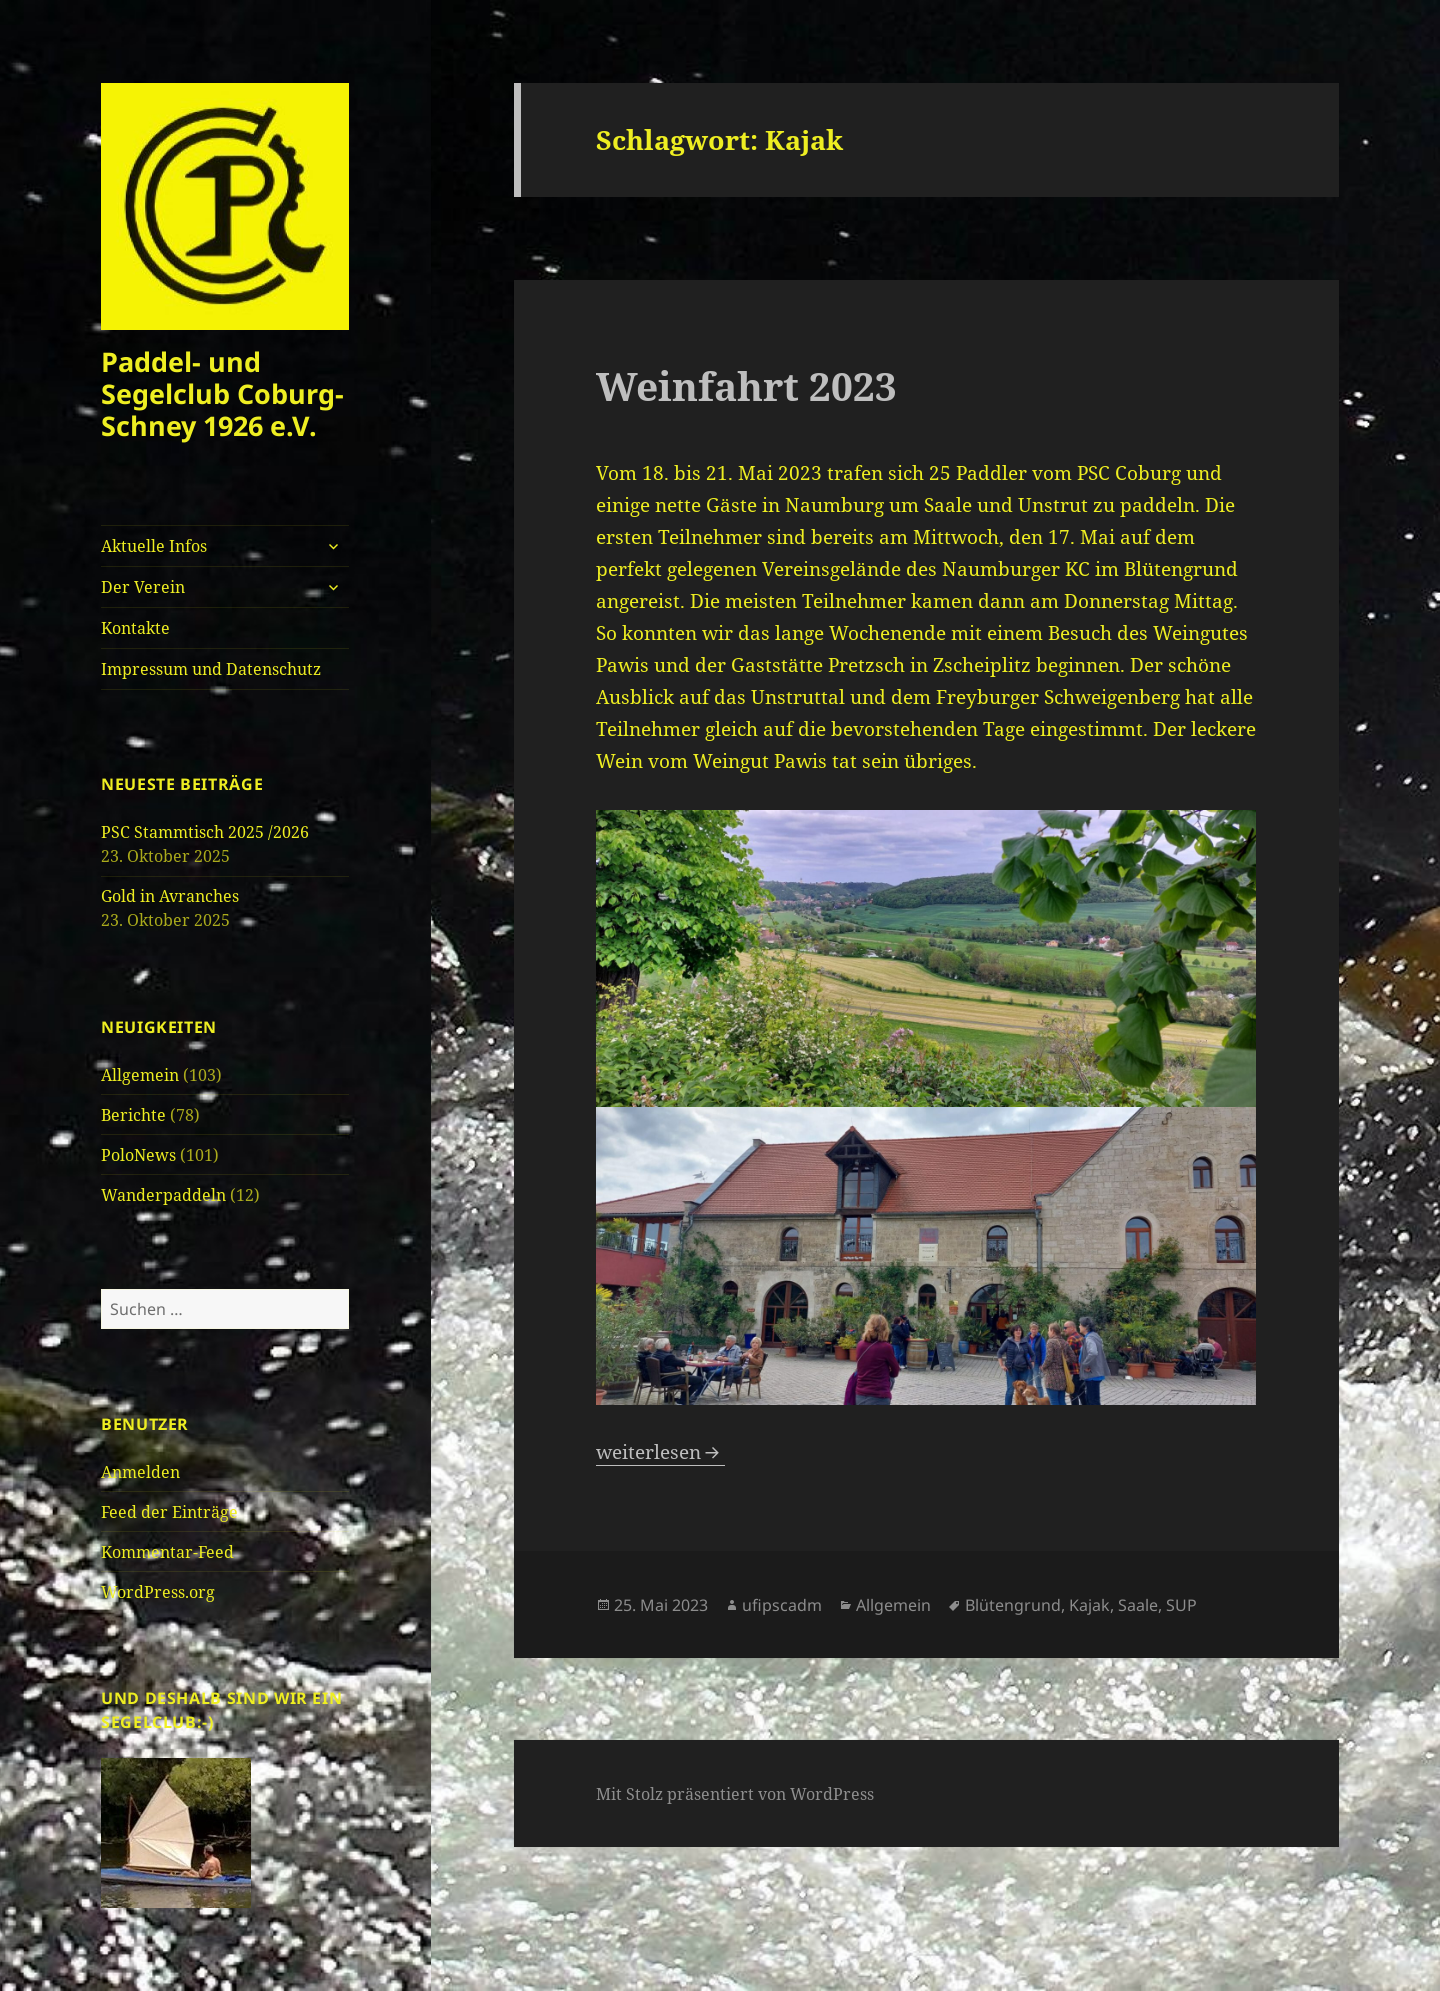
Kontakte (135, 628)
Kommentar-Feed (167, 1552)
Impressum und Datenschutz (211, 669)
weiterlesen (660, 1452)
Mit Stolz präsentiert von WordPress (735, 1794)
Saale (1138, 1605)
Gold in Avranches (170, 896)
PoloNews (138, 1155)
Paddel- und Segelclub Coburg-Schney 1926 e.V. (222, 393)
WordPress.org (158, 1592)
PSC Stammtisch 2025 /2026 (205, 832)
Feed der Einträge (169, 1512)
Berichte (133, 1115)
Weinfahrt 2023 (746, 385)
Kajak (1089, 1605)
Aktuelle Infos (154, 546)
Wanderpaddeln (163, 1195)
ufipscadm (782, 1605)
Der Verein (143, 587)
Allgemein (140, 1075)
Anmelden (140, 1472)
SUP (1181, 1605)
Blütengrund (1013, 1605)
